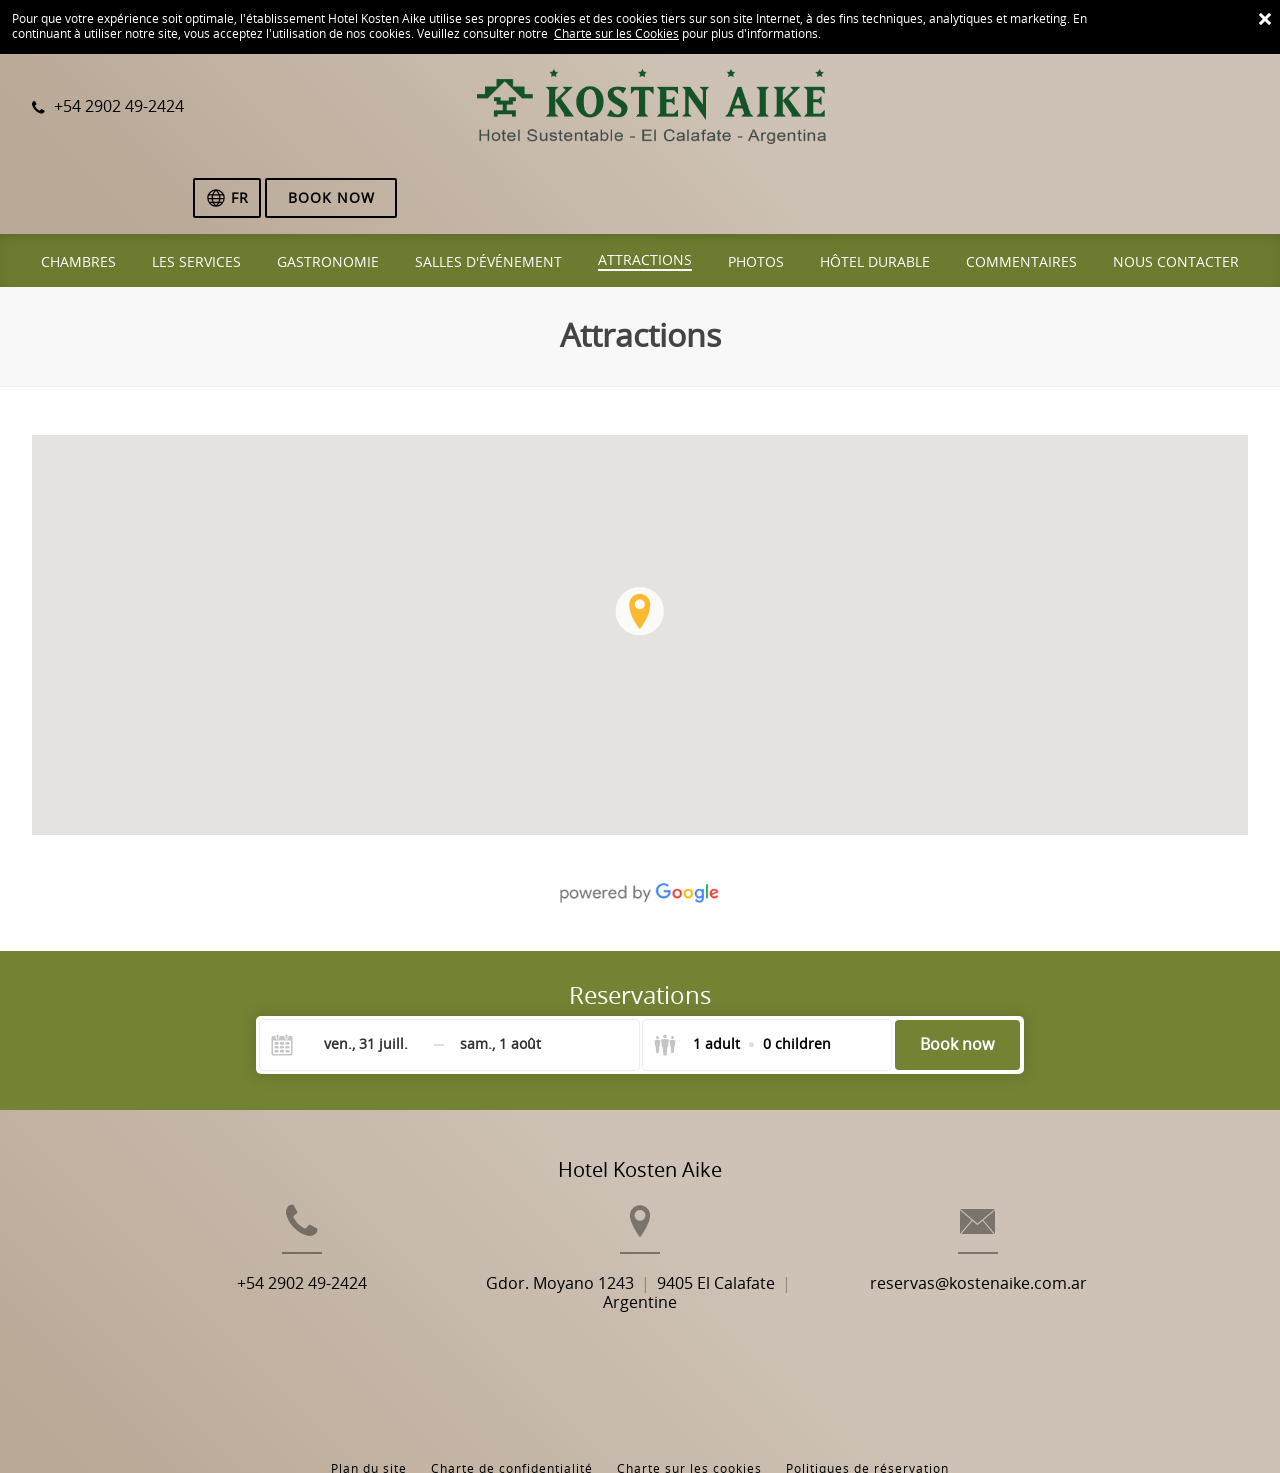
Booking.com (630, 1423)
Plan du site (369, 1382)
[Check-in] (350, 974)
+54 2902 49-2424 (256, 1245)
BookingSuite (383, 1423)
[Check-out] (500, 974)
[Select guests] (742, 974)
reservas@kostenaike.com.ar (1024, 1245)
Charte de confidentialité (512, 1382)
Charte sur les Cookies (616, 34)
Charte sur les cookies (689, 1382)
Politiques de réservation (867, 1382)
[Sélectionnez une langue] (1073, 109)
